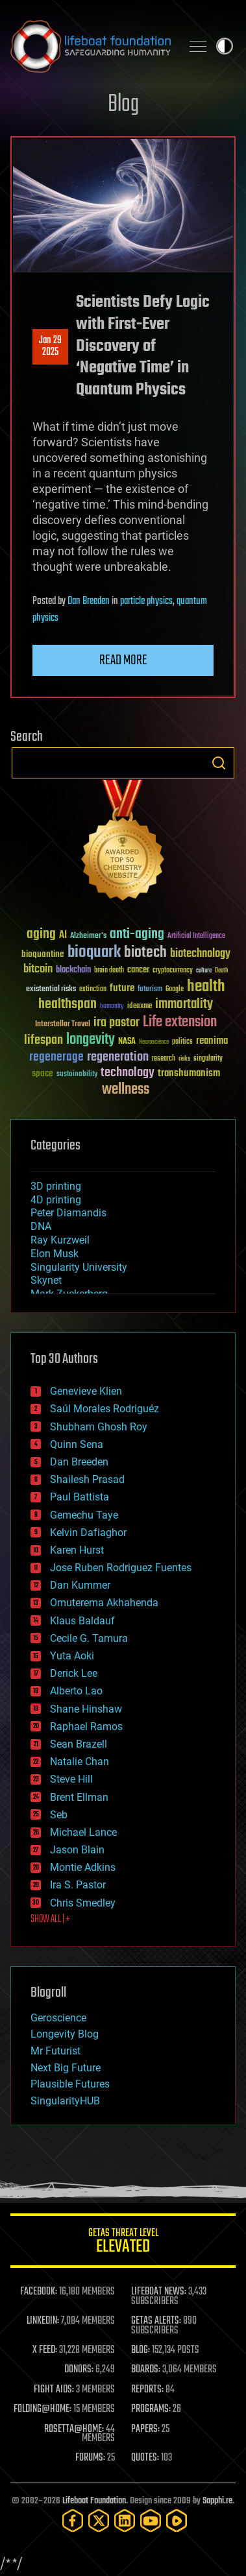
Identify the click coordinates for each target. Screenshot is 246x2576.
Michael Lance (83, 1832)
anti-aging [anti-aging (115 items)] (137, 934)
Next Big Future (66, 2068)
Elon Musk (55, 1253)
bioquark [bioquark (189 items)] (94, 952)
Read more (123, 660)
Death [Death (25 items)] (221, 970)
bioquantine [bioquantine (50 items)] (42, 953)
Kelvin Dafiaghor (88, 1532)
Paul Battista (79, 1497)
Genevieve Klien (86, 1391)
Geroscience (58, 2018)
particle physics (146, 601)
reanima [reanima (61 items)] (212, 1041)
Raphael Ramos (86, 1726)
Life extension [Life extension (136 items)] (180, 1022)
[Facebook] (72, 2520)
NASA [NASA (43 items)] (127, 1042)
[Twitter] (98, 2520)
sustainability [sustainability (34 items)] (76, 1074)
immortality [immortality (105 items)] (184, 1004)
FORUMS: (90, 2458)
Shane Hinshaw (86, 1709)
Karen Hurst (77, 1550)
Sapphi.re (217, 2501)
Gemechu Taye (84, 1515)
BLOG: (140, 2350)
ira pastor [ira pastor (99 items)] (116, 1022)
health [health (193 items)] (206, 987)
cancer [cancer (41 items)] (138, 970)
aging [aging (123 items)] (41, 934)
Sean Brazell (78, 1744)
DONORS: (78, 2369)
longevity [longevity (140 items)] (90, 1039)
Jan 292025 (50, 346)
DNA (41, 1226)
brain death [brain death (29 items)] (109, 971)
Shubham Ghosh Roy (98, 1427)
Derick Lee (73, 1673)
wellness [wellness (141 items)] (125, 1089)
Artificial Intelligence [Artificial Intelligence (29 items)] (196, 936)
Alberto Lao (76, 1691)
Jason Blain (77, 1850)
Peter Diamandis (68, 1213)
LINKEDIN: (43, 2321)
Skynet (46, 1280)
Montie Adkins (83, 1867)
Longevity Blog (65, 2034)
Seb (59, 1815)
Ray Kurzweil (60, 1240)
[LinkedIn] (124, 2520)
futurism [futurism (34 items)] (150, 989)
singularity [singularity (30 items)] (208, 1059)
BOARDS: (145, 2369)
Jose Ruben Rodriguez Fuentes (120, 1567)
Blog (123, 104)
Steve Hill (71, 1779)
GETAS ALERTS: (156, 2321)
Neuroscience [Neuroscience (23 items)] (154, 1042)
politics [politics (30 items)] (182, 1042)
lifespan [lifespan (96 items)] (43, 1040)
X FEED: (44, 2350)
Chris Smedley (83, 1903)
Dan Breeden (89, 601)
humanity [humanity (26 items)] (112, 1007)
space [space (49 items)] (42, 1073)
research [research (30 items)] (163, 1059)
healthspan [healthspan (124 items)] (67, 1004)
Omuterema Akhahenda (104, 1602)
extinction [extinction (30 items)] (92, 989)
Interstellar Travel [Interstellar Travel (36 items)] (62, 1024)
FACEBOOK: (38, 2291)
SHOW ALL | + (50, 1919)
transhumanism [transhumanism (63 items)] (189, 1073)
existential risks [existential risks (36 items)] (51, 989)
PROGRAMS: (151, 2409)
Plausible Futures (70, 2084)
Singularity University (79, 1267)
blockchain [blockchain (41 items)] (73, 970)
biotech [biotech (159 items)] (145, 952)
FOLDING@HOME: (42, 2409)
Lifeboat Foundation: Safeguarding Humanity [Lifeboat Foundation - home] (90, 46)
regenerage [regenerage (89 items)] (56, 1057)
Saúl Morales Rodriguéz (104, 1408)
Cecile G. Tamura (89, 1638)
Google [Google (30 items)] (175, 989)
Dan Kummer (80, 1585)
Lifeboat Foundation (94, 2501)
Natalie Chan (79, 1761)
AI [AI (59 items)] (63, 936)
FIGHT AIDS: (54, 2389)
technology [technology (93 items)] (127, 1073)
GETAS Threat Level (123, 2243)
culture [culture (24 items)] (204, 970)
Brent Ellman (79, 1797)
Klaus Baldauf (82, 1621)
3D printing (56, 1186)
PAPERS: (145, 2429)
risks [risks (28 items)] (184, 1059)
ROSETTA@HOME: (74, 2429)
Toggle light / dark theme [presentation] (224, 46)
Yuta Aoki (72, 1656)
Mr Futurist (55, 2051)
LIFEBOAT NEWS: (158, 2291)
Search (218, 762)
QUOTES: (145, 2458)
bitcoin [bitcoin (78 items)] (38, 969)
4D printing (56, 1200)
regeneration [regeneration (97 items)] (118, 1057)
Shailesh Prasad (87, 1479)
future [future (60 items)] (122, 988)
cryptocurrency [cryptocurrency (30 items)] (173, 971)
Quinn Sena (76, 1444)
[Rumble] (176, 2520)
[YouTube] (150, 2520)
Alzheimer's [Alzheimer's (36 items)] (88, 936)
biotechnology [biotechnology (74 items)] (200, 954)
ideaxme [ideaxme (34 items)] (139, 1006)
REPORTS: (147, 2389)
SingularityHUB (65, 2101)
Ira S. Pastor (78, 1885)
